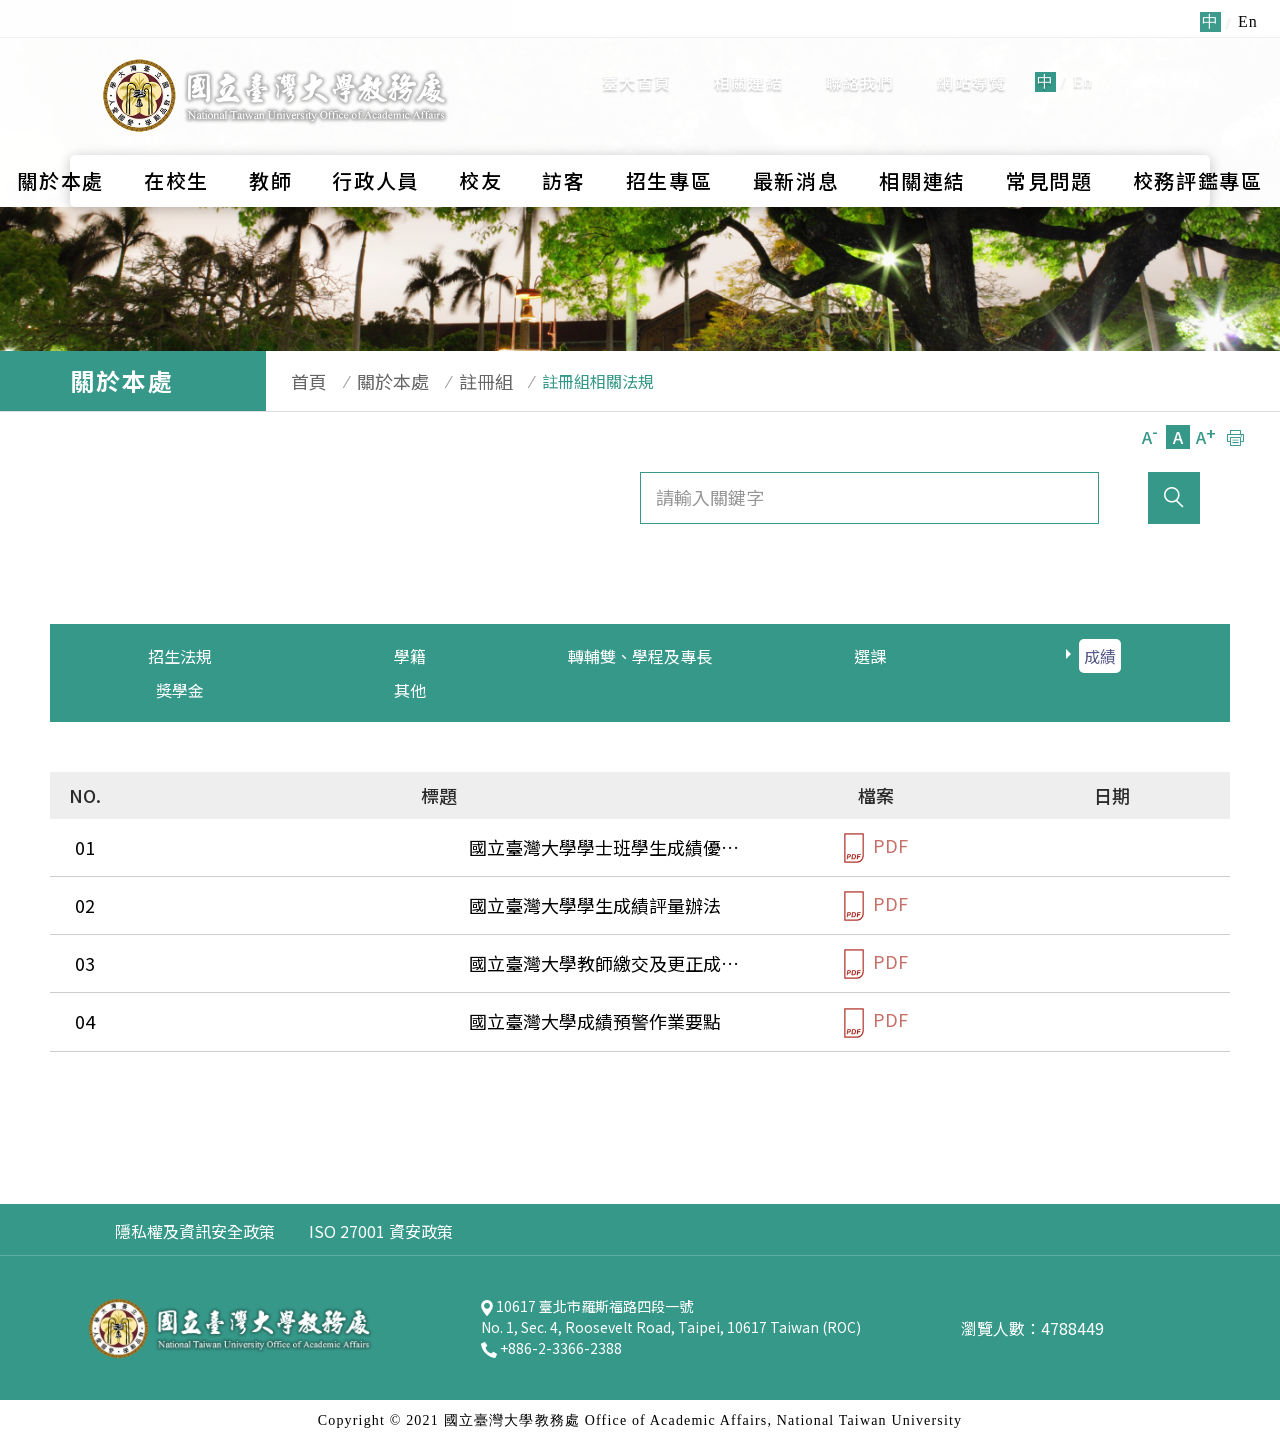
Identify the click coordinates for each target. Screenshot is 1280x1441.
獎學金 (180, 690)
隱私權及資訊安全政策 (195, 1231)
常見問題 (1049, 135)
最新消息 (796, 135)
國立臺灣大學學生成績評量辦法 (266, 905)
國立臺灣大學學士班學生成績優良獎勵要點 (311, 847)
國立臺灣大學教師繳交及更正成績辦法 (293, 963)
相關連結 (748, 60)
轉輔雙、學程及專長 (640, 656)
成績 (1100, 656)
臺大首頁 (636, 60)
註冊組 (456, 381)
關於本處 (60, 135)
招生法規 (180, 656)
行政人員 (375, 135)
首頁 (299, 381)
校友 (480, 135)
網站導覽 (971, 60)
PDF (876, 847)
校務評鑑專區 (1198, 135)
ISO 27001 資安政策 (381, 1231)
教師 (270, 135)
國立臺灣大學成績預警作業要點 (266, 1021)
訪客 (563, 135)
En (1083, 59)
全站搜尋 (1159, 58)
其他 (410, 690)
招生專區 (669, 135)
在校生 (176, 135)
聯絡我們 (860, 60)
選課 (870, 656)
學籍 (410, 656)
